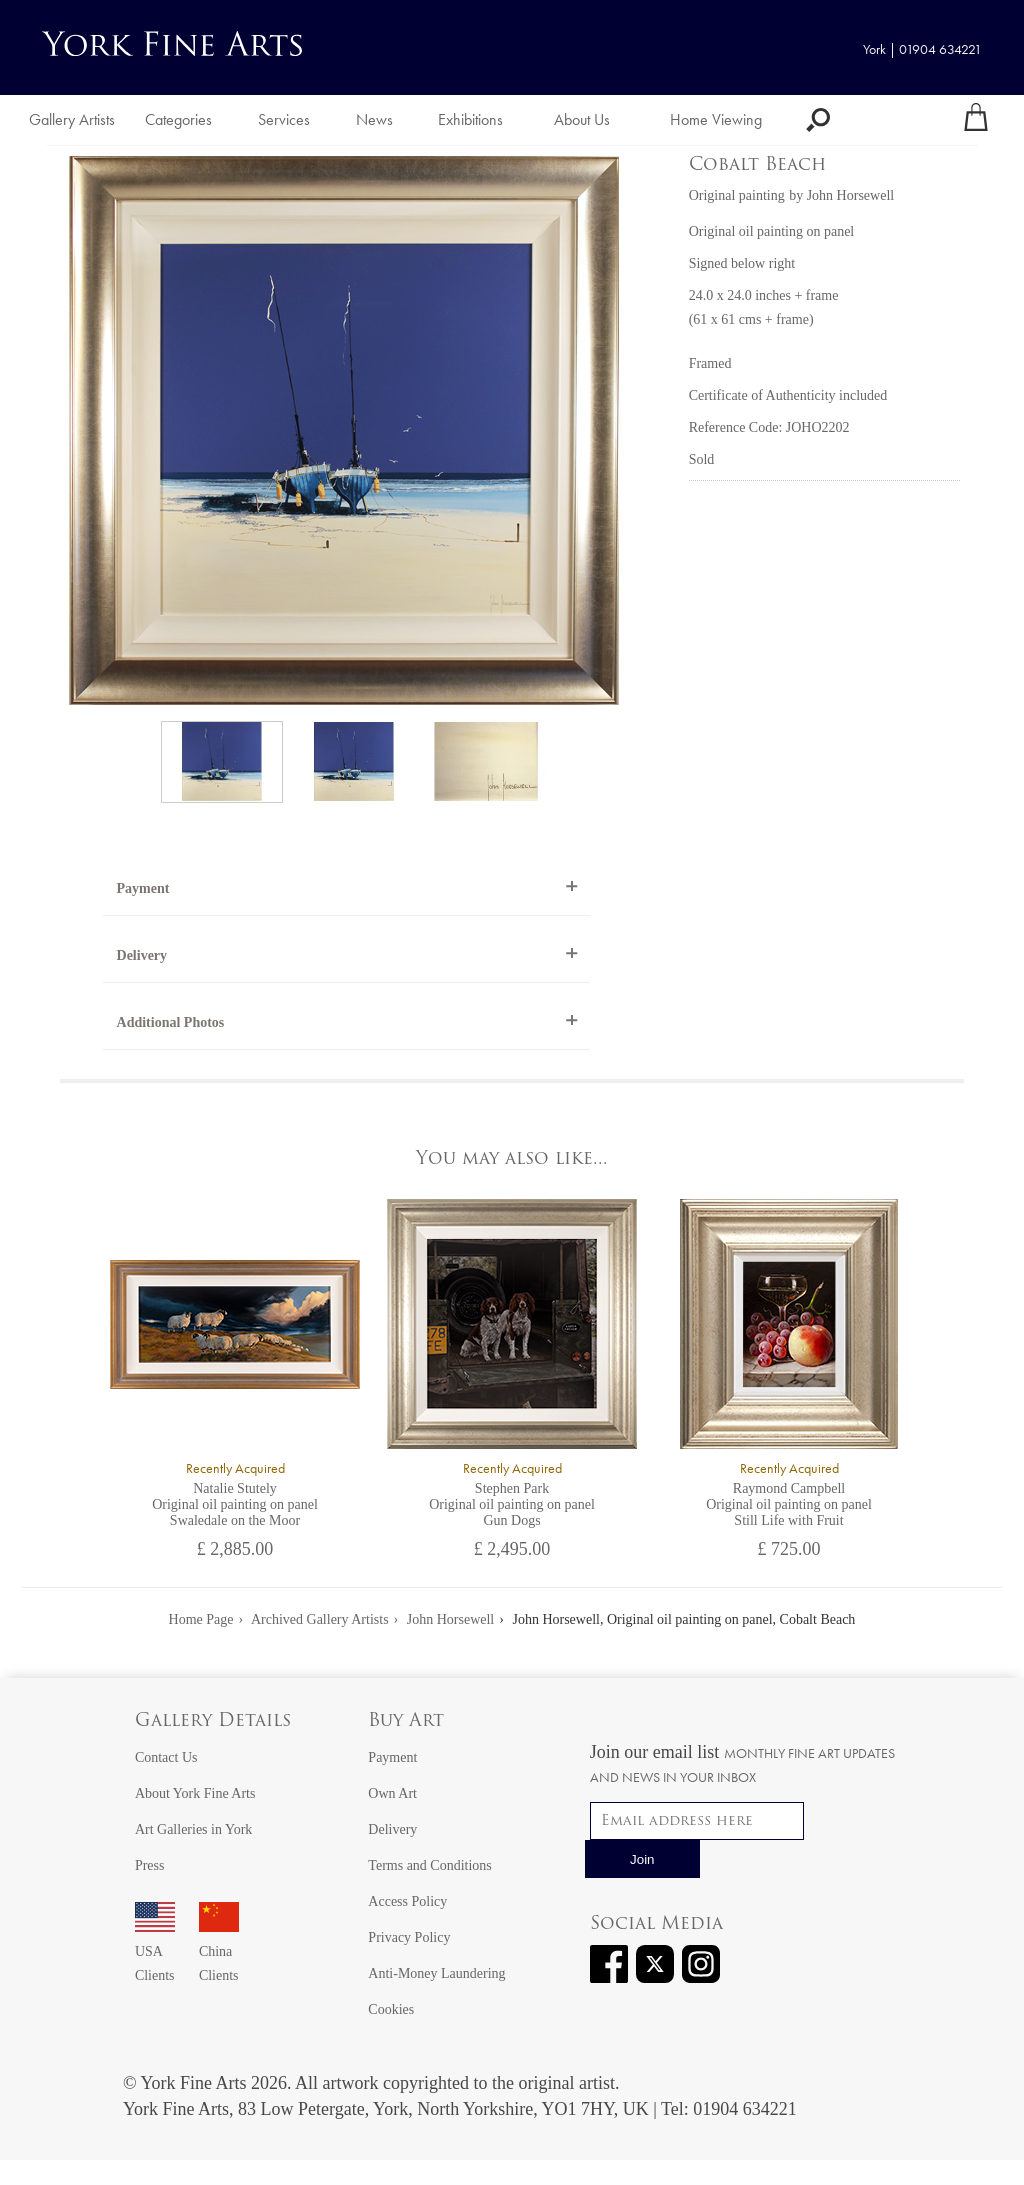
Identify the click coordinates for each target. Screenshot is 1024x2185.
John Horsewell (451, 1619)
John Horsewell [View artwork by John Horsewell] (851, 195)
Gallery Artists (72, 119)
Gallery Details (213, 1721)
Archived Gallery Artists (320, 1619)
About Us (582, 119)
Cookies (391, 2009)
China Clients (219, 1951)
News (374, 119)
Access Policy (407, 1901)
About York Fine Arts (195, 1793)
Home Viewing (716, 119)
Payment (143, 888)
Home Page (201, 1619)
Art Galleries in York (193, 1829)
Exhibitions (470, 119)
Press (150, 1865)
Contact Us (166, 1757)
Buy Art (406, 1721)
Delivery (142, 955)
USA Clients (155, 1951)
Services (284, 119)
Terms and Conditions (429, 1865)
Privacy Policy (409, 1937)
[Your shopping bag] (976, 120)
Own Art (392, 1793)
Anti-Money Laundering (436, 1973)
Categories (178, 119)
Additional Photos (171, 1022)
